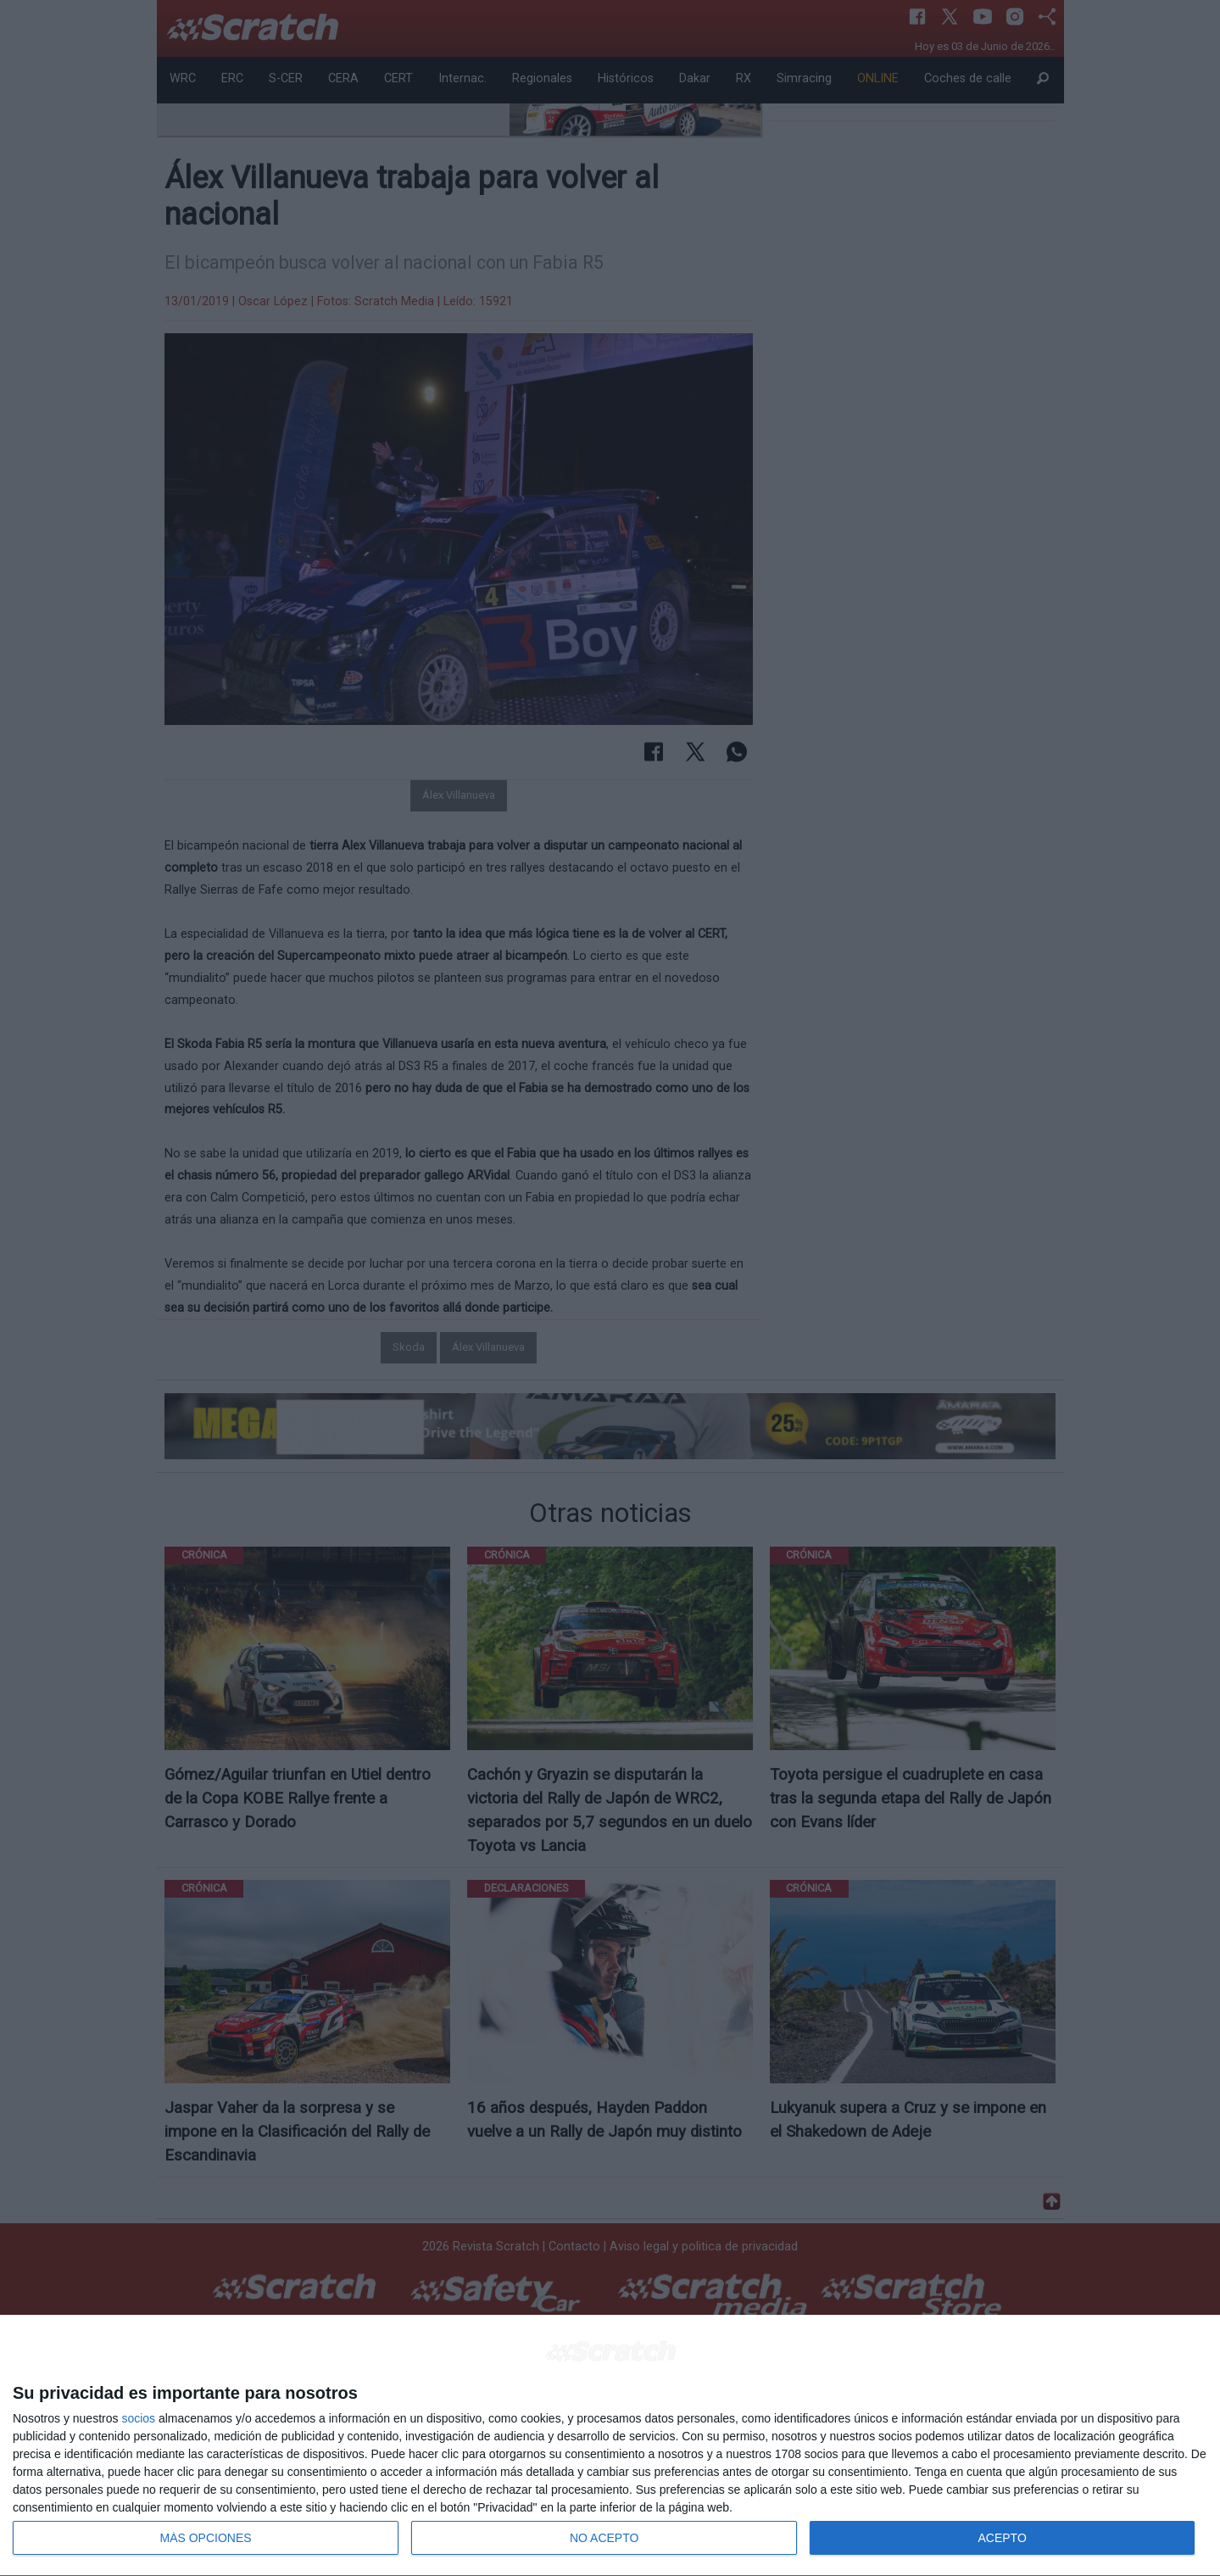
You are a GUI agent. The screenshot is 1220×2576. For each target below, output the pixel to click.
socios (138, 2418)
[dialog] (610, 2446)
